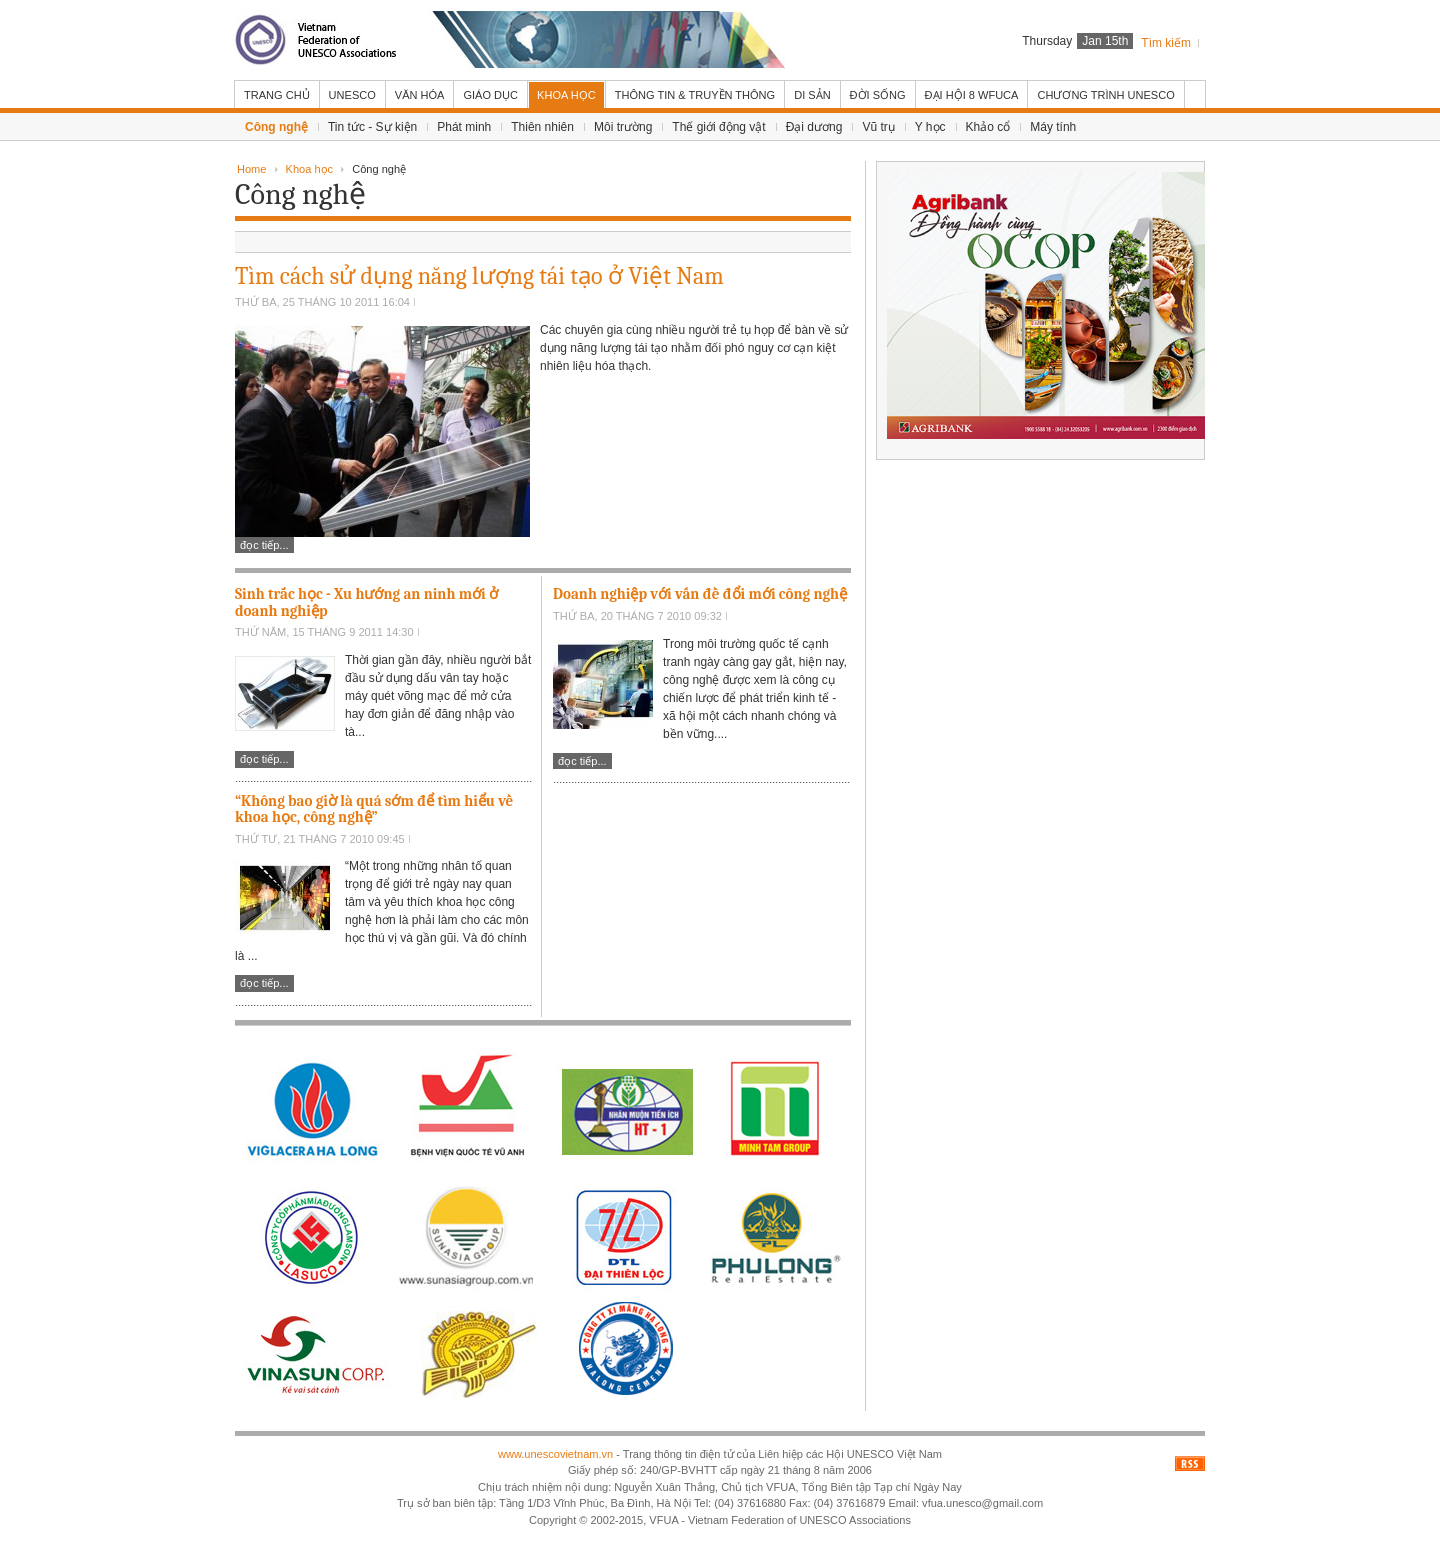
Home (251, 169)
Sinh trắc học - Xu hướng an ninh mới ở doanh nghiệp (366, 602)
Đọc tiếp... (264, 545)
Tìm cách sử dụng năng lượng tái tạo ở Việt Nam (479, 276)
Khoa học (309, 169)
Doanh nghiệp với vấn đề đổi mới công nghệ (700, 594)
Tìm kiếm (1166, 43)
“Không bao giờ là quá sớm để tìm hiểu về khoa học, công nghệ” (374, 809)
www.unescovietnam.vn (555, 1454)
